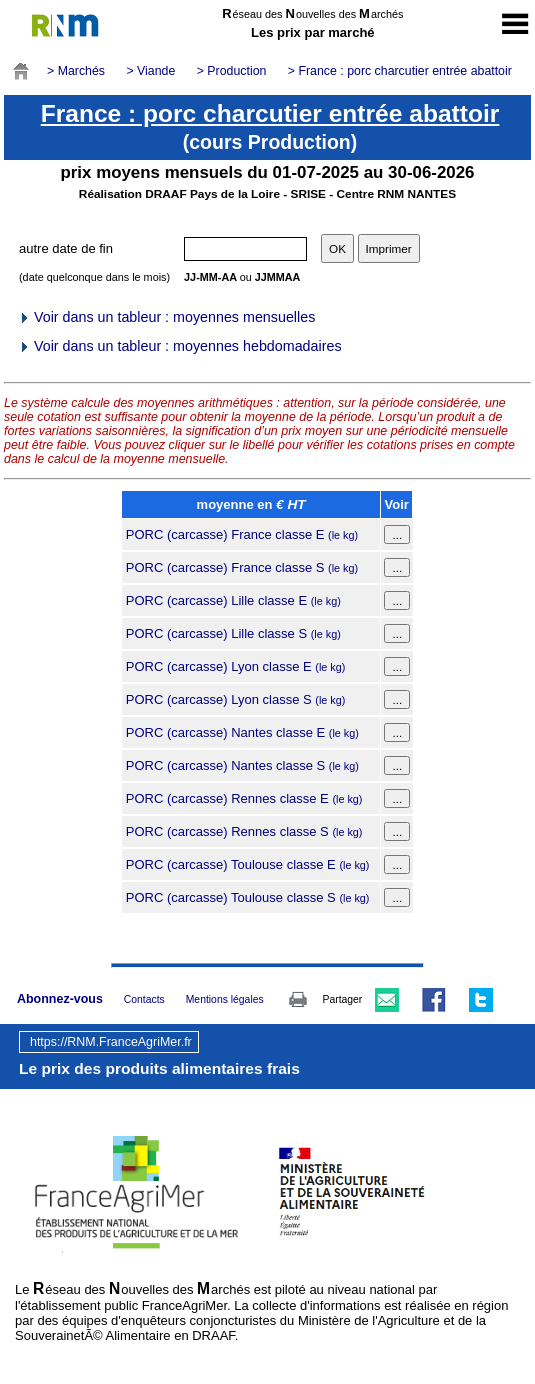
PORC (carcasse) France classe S (242, 567)
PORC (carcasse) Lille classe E (233, 600)
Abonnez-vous (60, 999)
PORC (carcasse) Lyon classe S (236, 699)
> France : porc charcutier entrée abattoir (400, 71)
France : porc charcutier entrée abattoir (270, 113)
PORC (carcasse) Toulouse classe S (248, 897)
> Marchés (76, 71)
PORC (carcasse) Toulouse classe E (248, 864)
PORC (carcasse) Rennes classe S (244, 831)
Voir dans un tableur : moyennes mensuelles (166, 317)
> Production (232, 71)
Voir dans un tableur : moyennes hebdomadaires (180, 346)
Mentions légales (225, 999)
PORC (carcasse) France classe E (242, 534)
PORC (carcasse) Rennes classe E (244, 798)
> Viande (150, 71)
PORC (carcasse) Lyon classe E (236, 666)
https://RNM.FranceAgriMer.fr (111, 1042)
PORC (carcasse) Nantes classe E (242, 732)
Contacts (144, 999)
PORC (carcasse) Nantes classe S (242, 765)
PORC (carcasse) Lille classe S (233, 633)
